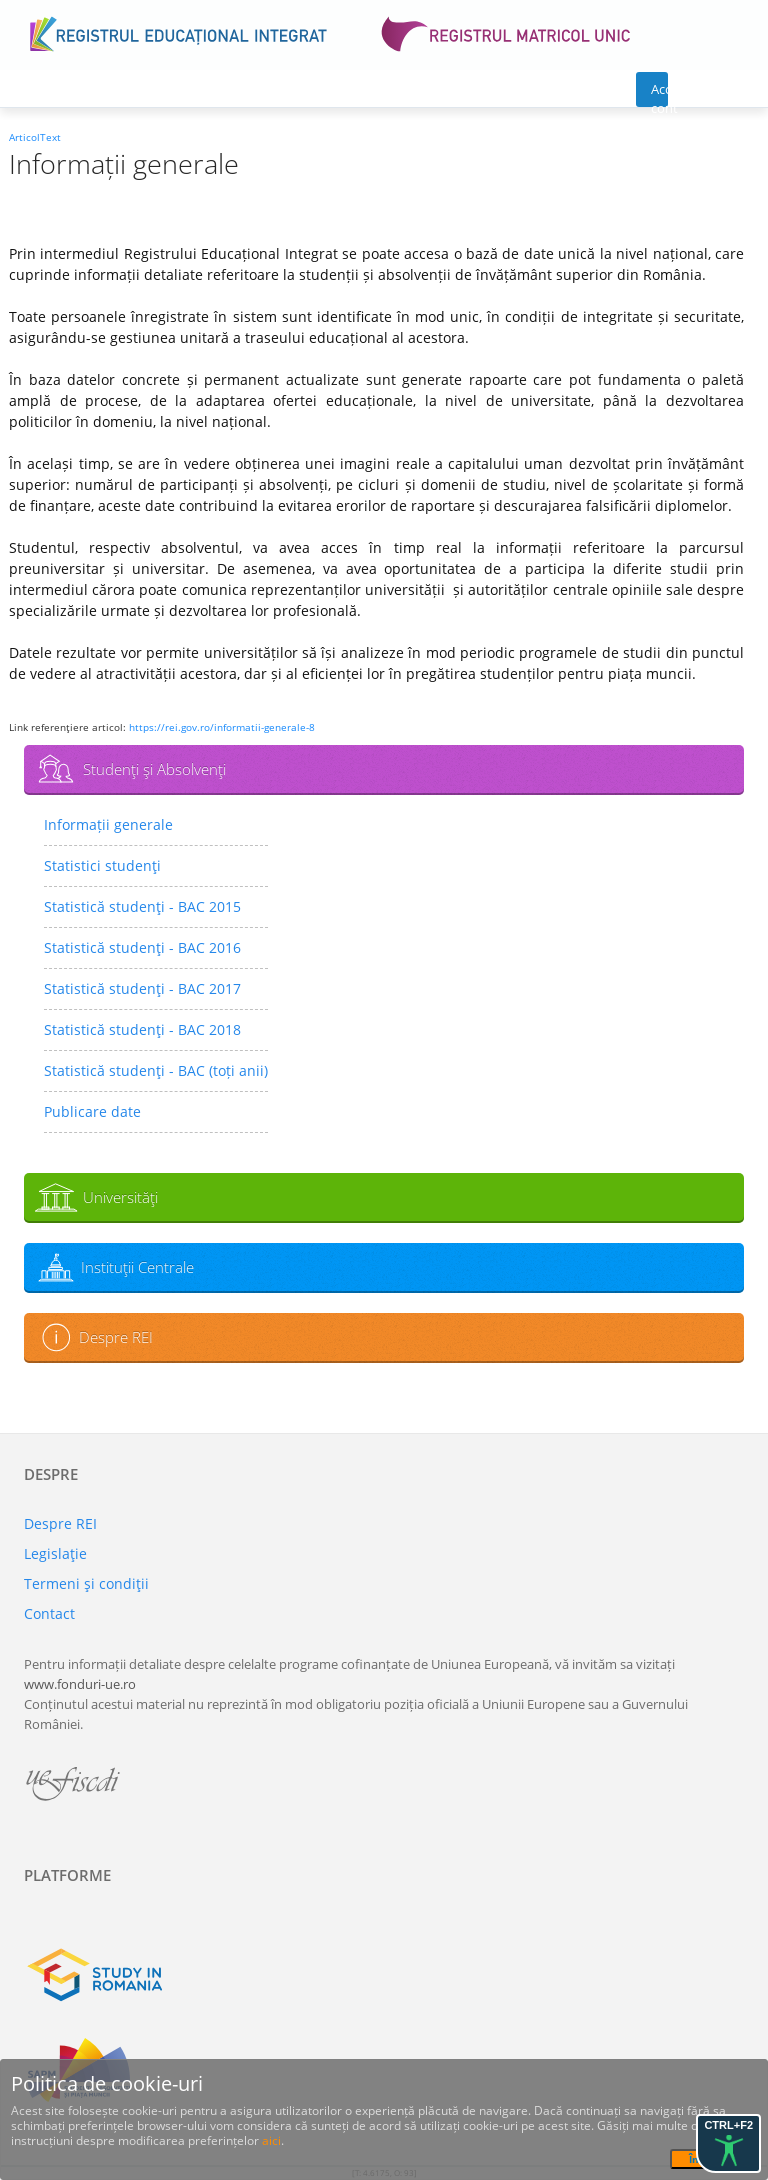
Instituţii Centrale (137, 1267)
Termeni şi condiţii (86, 1583)
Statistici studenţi (102, 865)
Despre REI (116, 1337)
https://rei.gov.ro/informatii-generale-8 (222, 727)
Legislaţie (55, 1553)
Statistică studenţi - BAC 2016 (142, 947)
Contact (49, 1613)
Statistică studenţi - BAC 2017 (142, 988)
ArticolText (35, 137)
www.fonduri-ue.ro (80, 1684)
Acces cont (659, 93)
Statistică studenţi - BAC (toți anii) (156, 1070)
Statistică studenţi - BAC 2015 (142, 906)
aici (271, 2140)
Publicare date (92, 1111)
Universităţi (120, 1197)
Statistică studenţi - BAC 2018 (142, 1029)
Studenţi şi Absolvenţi (154, 769)
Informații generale (108, 824)
